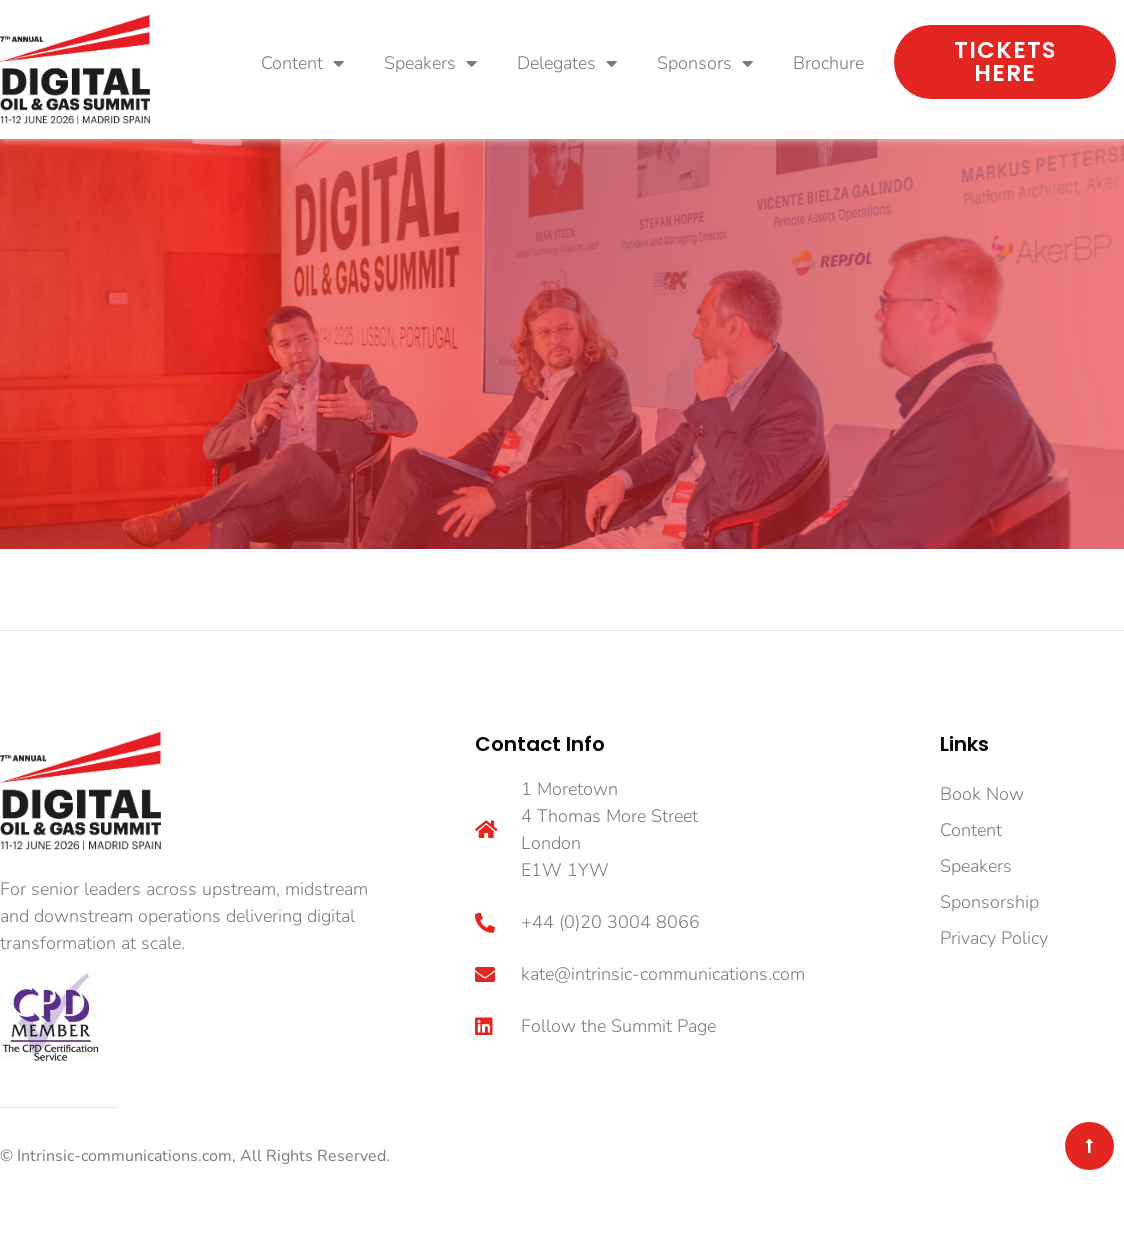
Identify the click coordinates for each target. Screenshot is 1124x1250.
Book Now (982, 794)
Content (302, 63)
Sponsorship (989, 902)
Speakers (430, 63)
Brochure (828, 63)
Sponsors (705, 63)
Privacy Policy (994, 938)
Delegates (567, 63)
